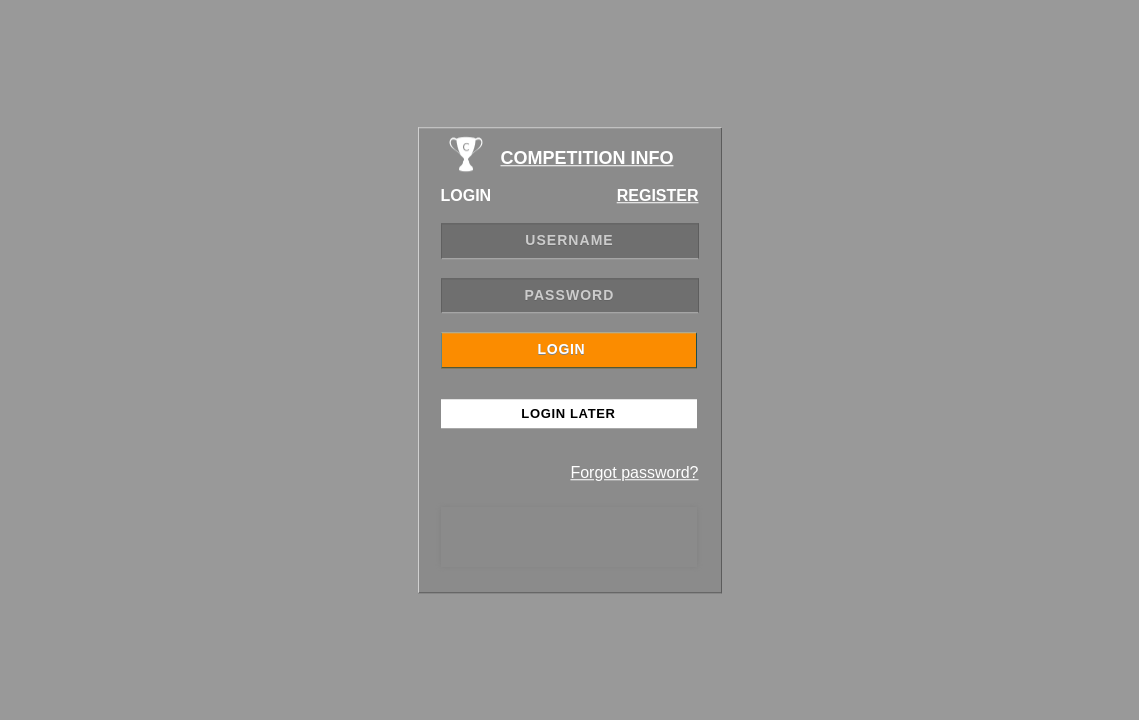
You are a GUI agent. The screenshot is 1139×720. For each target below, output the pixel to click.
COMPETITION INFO (587, 158)
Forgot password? (634, 472)
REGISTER (658, 195)
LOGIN (562, 349)
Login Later (568, 413)
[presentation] (569, 537)
